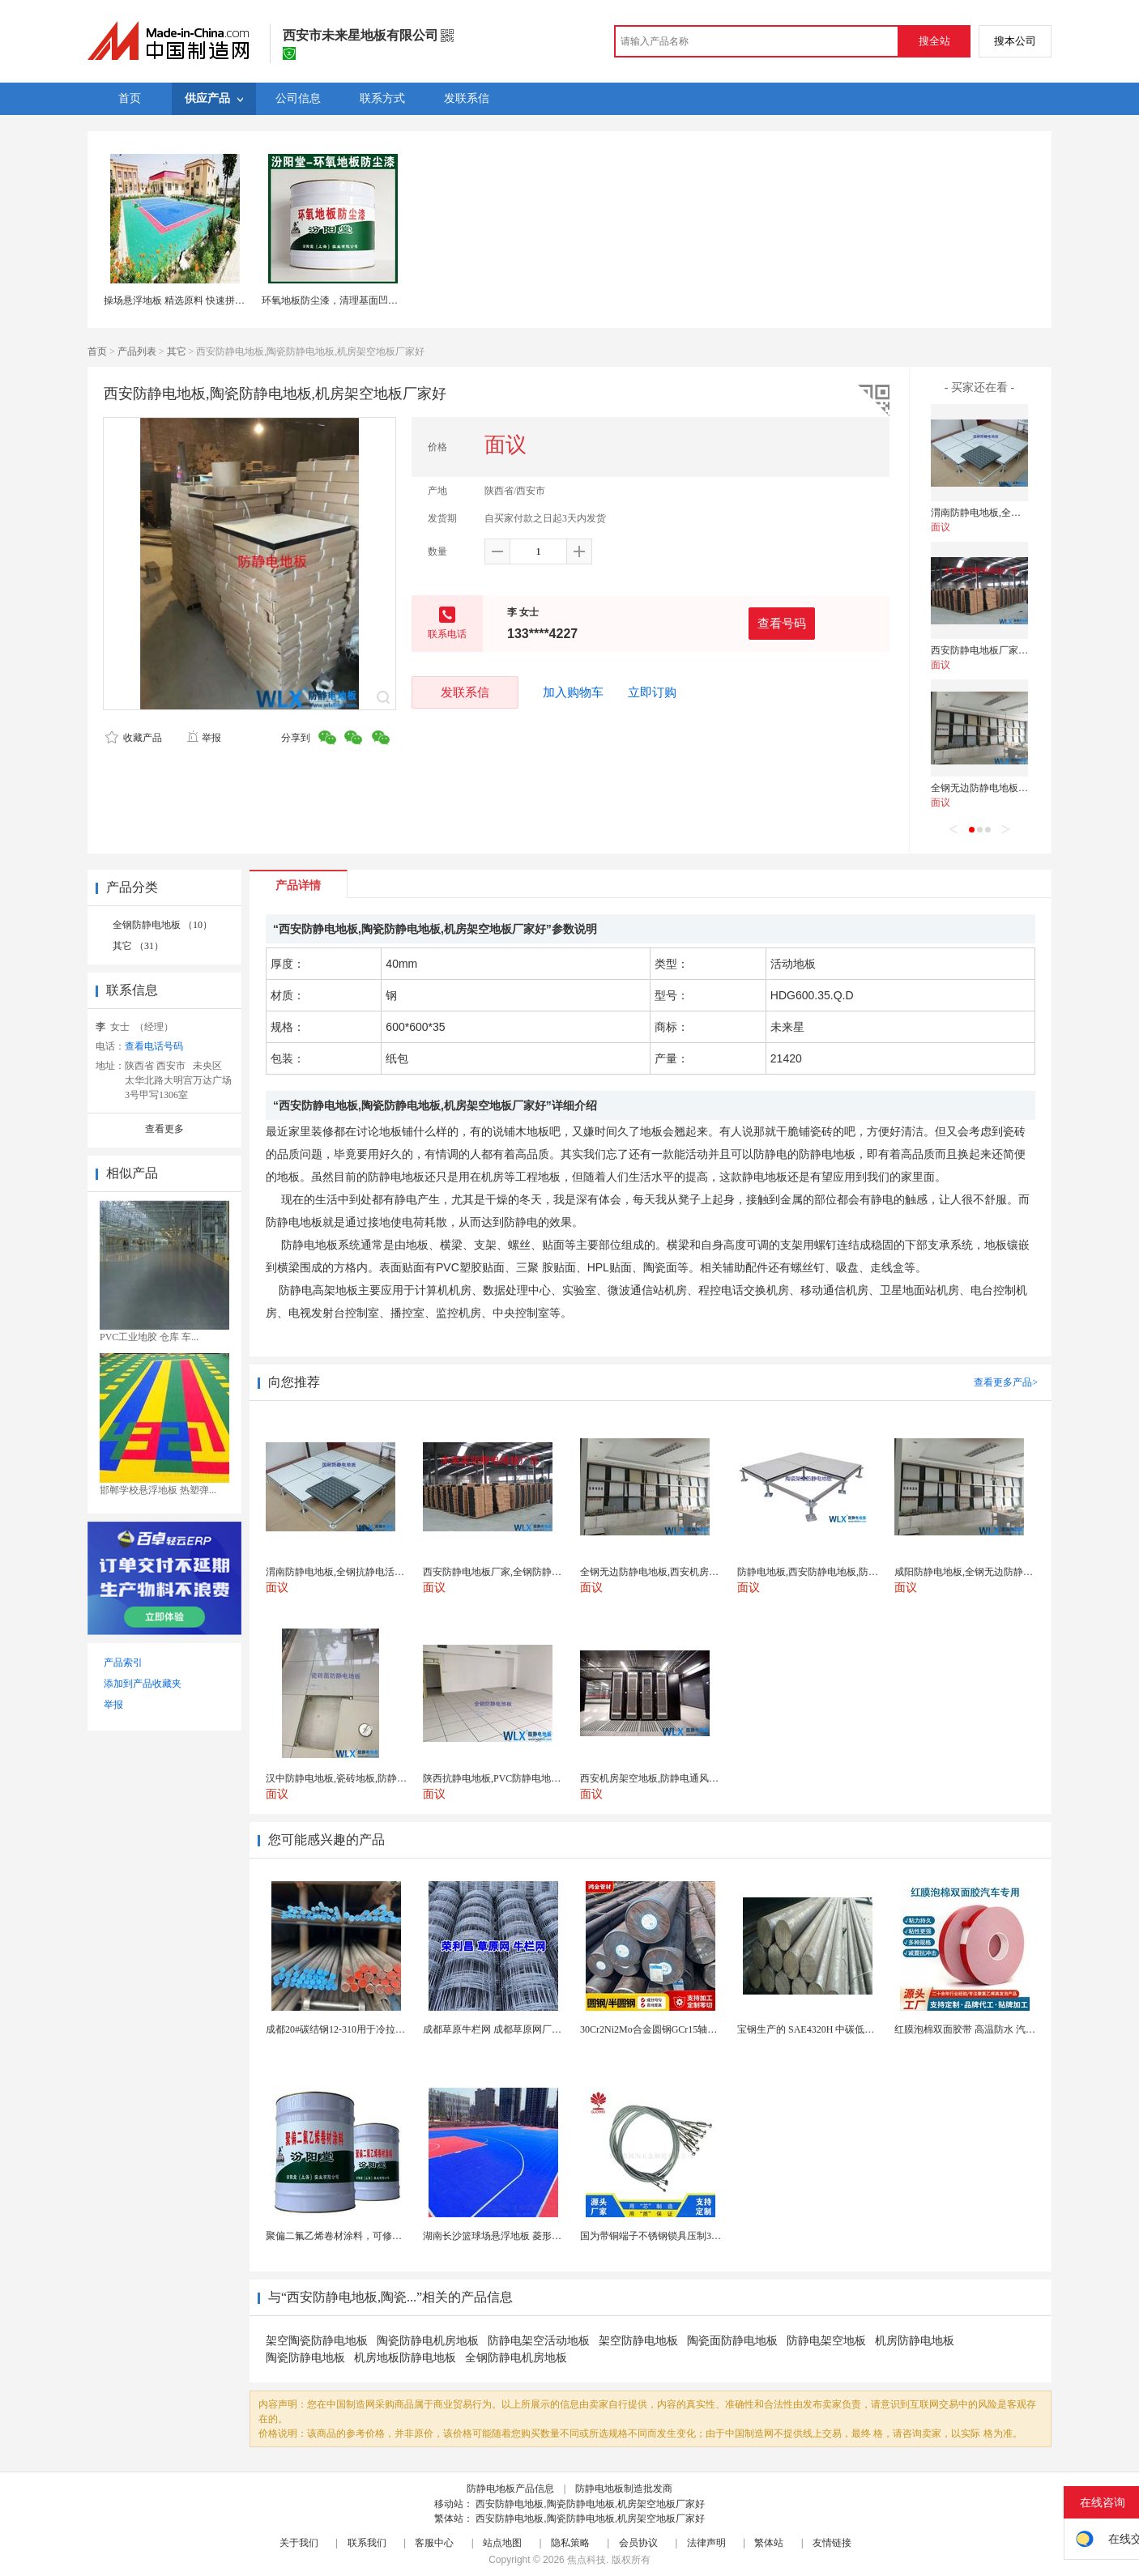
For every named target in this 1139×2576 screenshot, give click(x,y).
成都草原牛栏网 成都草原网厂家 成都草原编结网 (527, 2029)
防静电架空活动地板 (539, 2341)
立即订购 (652, 692)
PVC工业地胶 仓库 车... (149, 1337)
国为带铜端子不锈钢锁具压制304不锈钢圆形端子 (684, 2236)
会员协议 (638, 2542)
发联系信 (465, 692)
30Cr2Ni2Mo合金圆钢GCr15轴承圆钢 (658, 2029)
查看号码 (781, 623)
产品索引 (123, 1662)
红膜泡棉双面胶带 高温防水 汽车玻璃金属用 (989, 2029)
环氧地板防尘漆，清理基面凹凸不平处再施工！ (364, 300)
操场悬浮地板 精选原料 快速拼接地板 (184, 300)
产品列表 (136, 351)
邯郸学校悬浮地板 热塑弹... (158, 1490)
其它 (176, 351)
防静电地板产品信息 (510, 2488)
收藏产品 (133, 737)
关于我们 (298, 2542)
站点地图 (502, 2542)
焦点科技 (586, 2559)
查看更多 (164, 1129)
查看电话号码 (154, 1046)
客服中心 (434, 2542)
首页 (97, 351)
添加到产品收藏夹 (142, 1683)
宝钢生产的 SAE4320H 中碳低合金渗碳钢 (825, 2029)
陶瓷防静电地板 (305, 2358)
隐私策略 (570, 2542)
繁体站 (768, 2542)
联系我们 (367, 2542)
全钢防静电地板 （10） (162, 924)
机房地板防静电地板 (405, 2358)
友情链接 (832, 2542)
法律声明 (706, 2542)
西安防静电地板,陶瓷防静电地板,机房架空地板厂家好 (590, 2504)
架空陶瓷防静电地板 (317, 2341)
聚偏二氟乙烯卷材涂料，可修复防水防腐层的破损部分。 (387, 2236)
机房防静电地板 (914, 2341)
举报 (203, 737)
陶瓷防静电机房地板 (428, 2341)
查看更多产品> (1006, 1382)
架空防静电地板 (638, 2341)
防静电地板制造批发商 (623, 2488)
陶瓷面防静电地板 (732, 2341)
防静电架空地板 (826, 2341)
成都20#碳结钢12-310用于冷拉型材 (340, 2029)
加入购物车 (573, 692)
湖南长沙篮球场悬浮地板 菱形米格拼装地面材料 (526, 2236)
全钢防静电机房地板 (516, 2358)
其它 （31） (138, 946)
